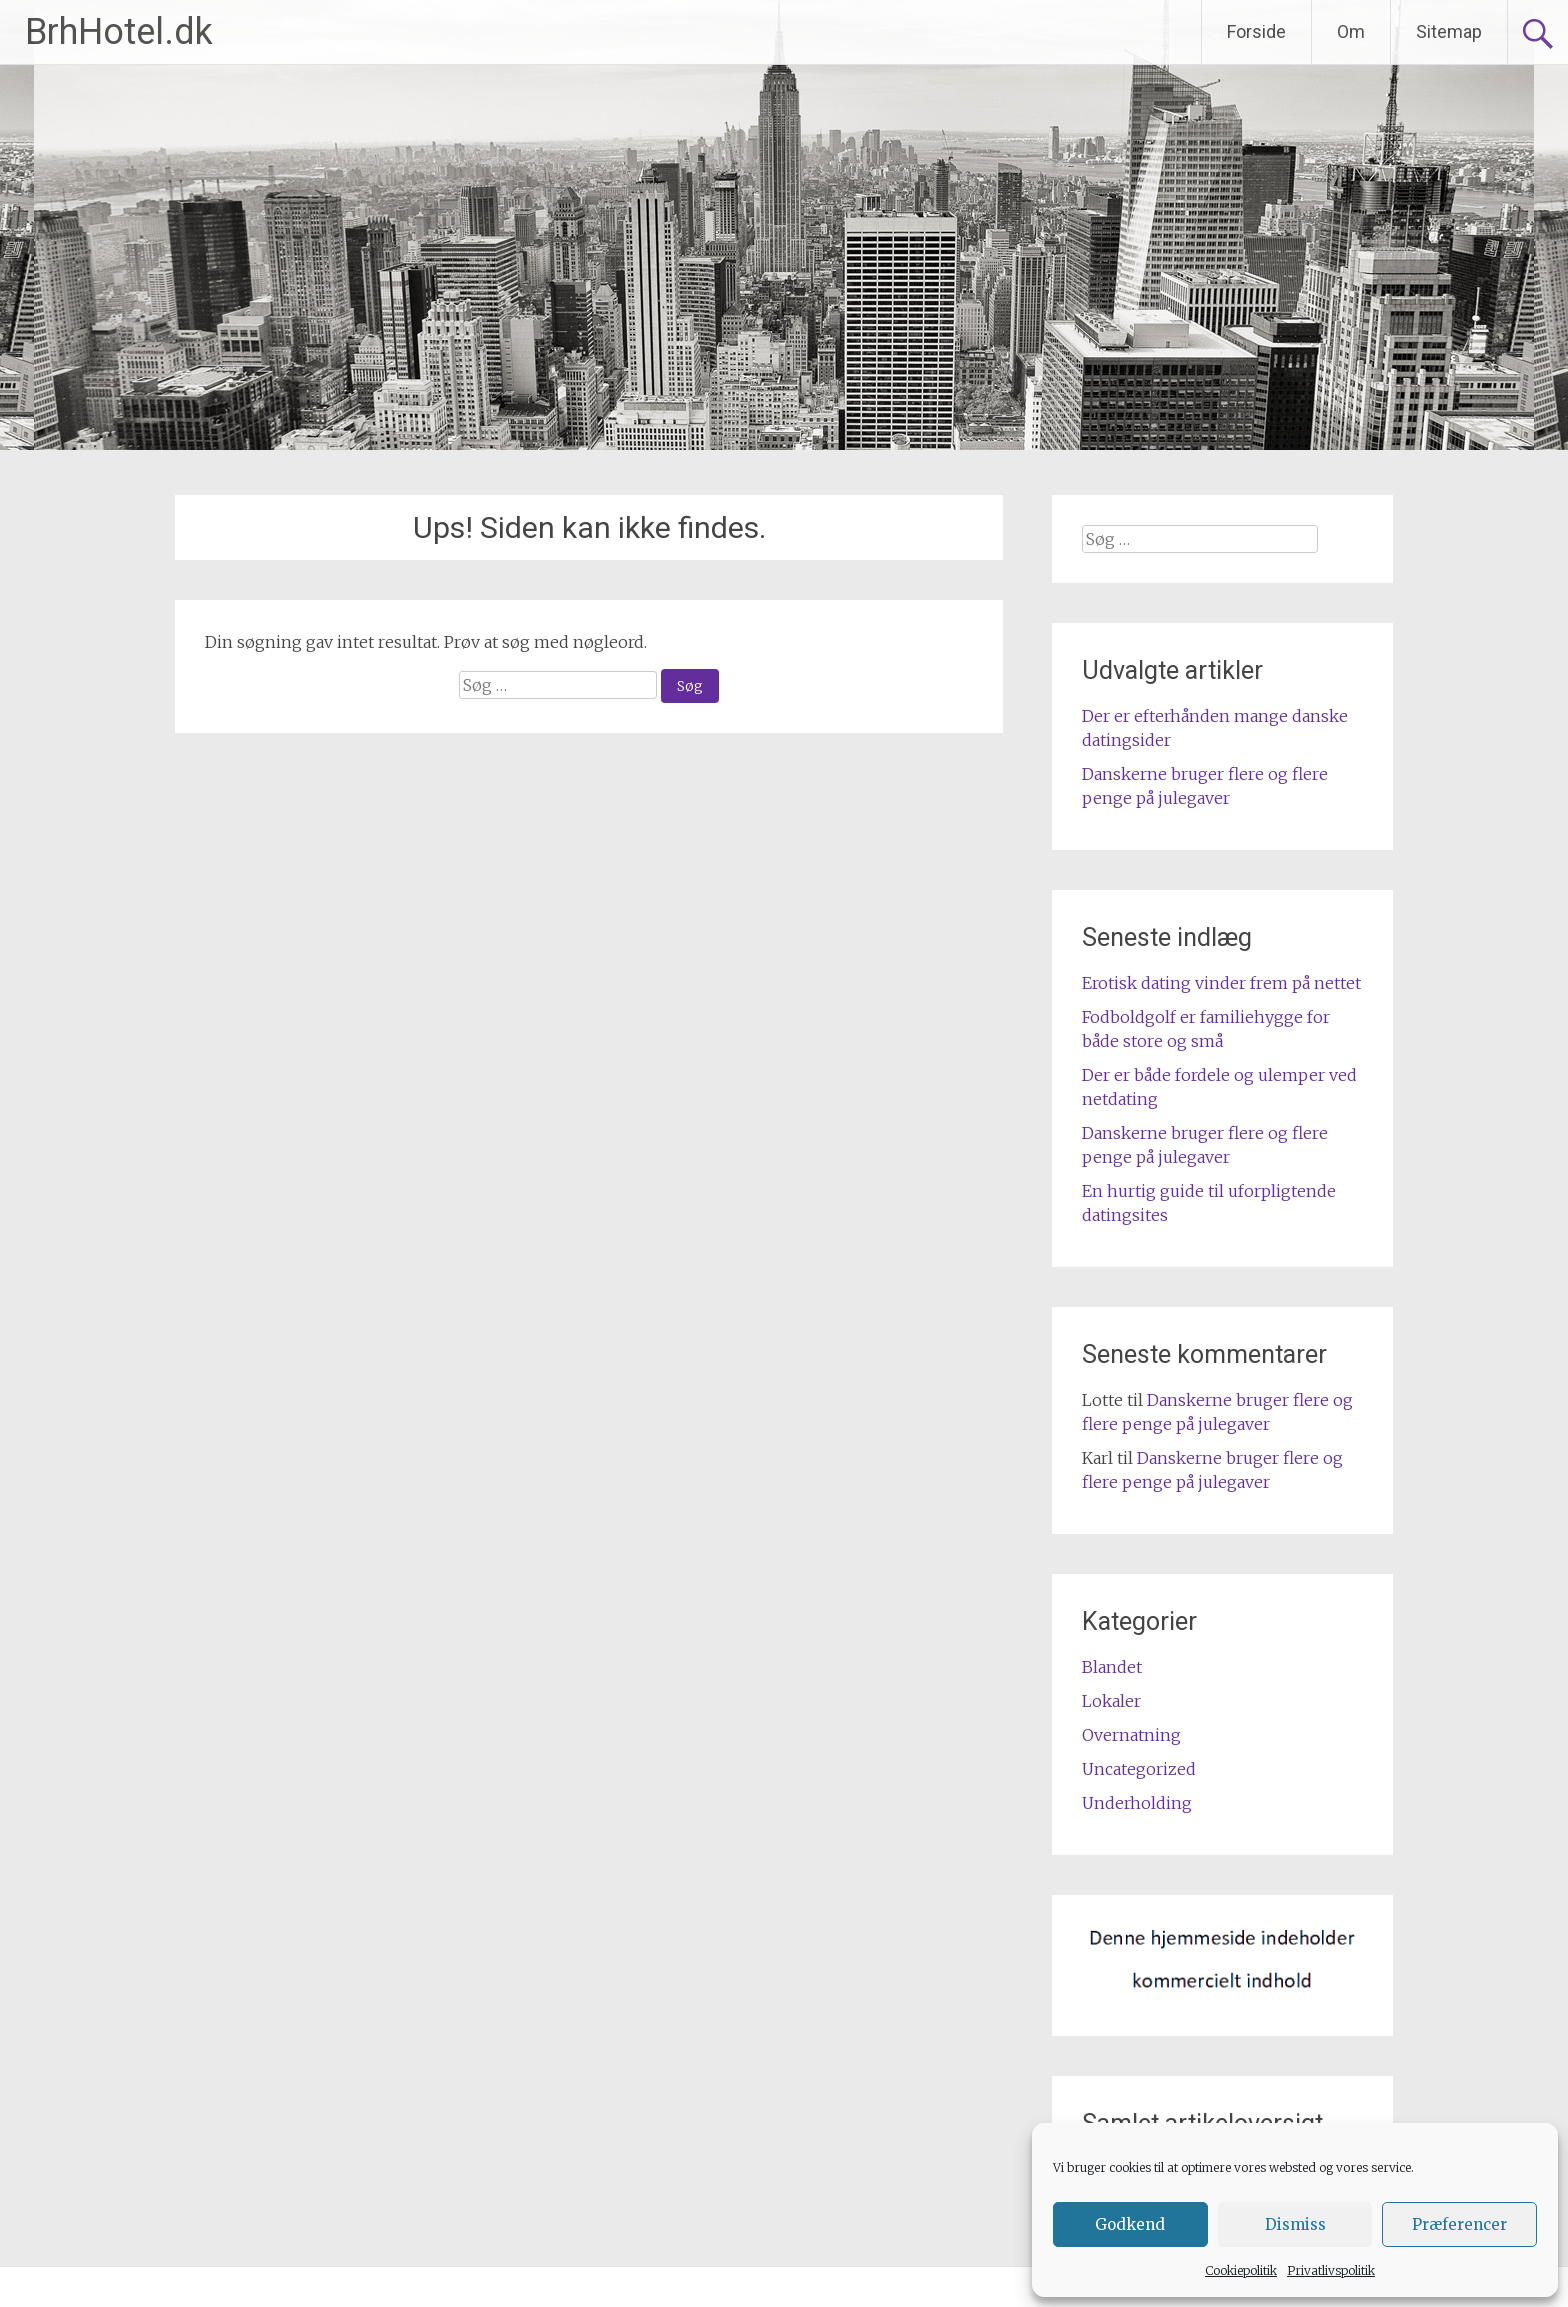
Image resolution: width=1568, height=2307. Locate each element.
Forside (1256, 31)
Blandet (1112, 1667)
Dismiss (1295, 2224)
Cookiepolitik (1241, 2270)
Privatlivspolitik (1331, 2270)
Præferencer (1459, 2224)
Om (1351, 31)
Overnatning (1131, 1735)
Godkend (1130, 2224)
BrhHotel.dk (119, 32)
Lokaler (1111, 1701)
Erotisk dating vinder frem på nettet (1221, 983)
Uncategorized (1139, 1769)
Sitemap (1449, 31)
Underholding (1137, 1803)
